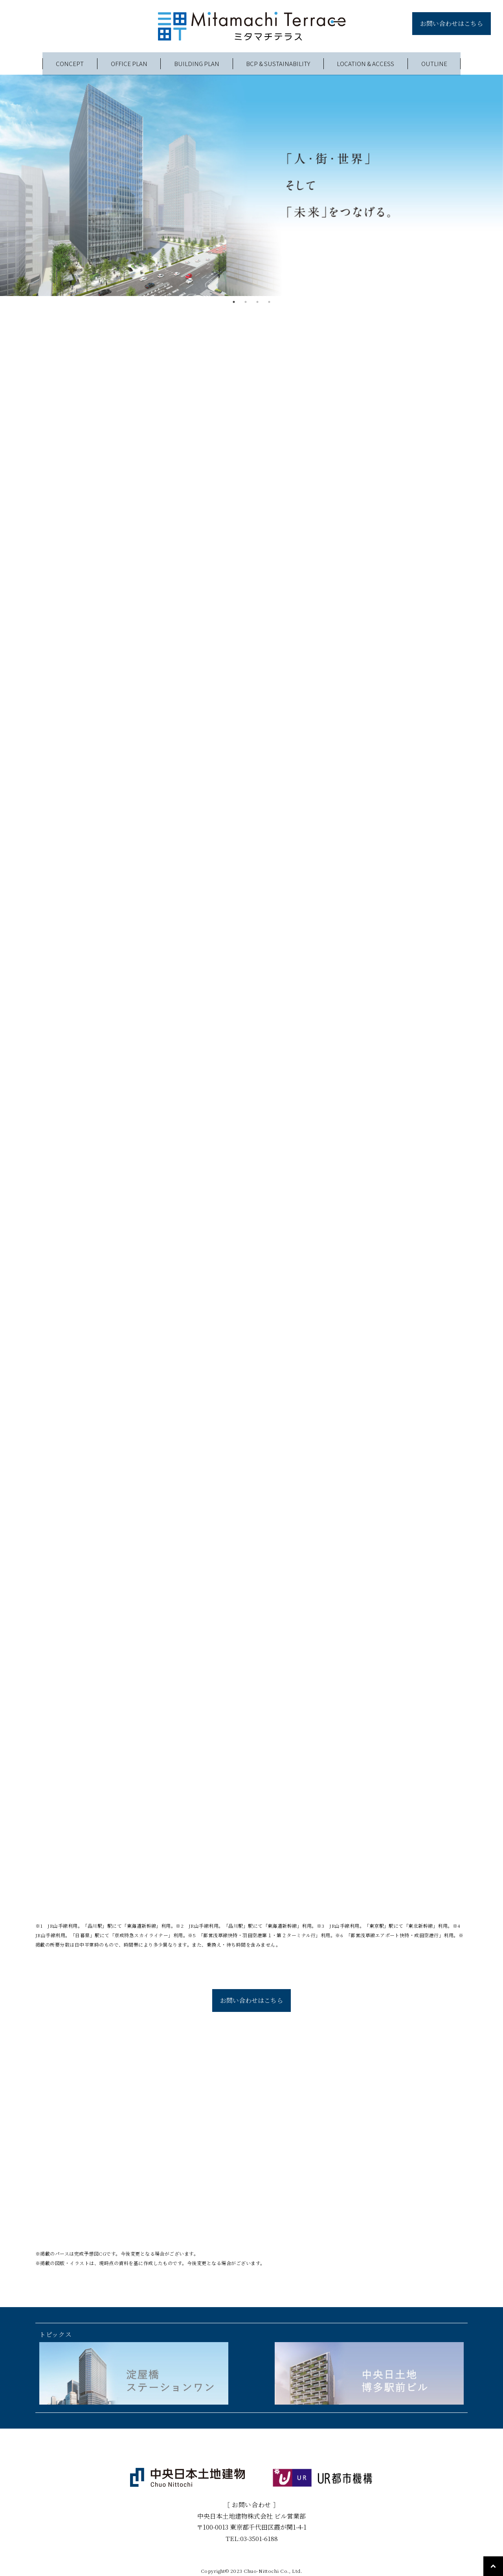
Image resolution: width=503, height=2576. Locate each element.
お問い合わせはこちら (451, 23)
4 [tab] (269, 302)
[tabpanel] (251, 185)
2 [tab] (246, 302)
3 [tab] (257, 302)
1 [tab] (234, 302)
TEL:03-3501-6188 (252, 2533)
